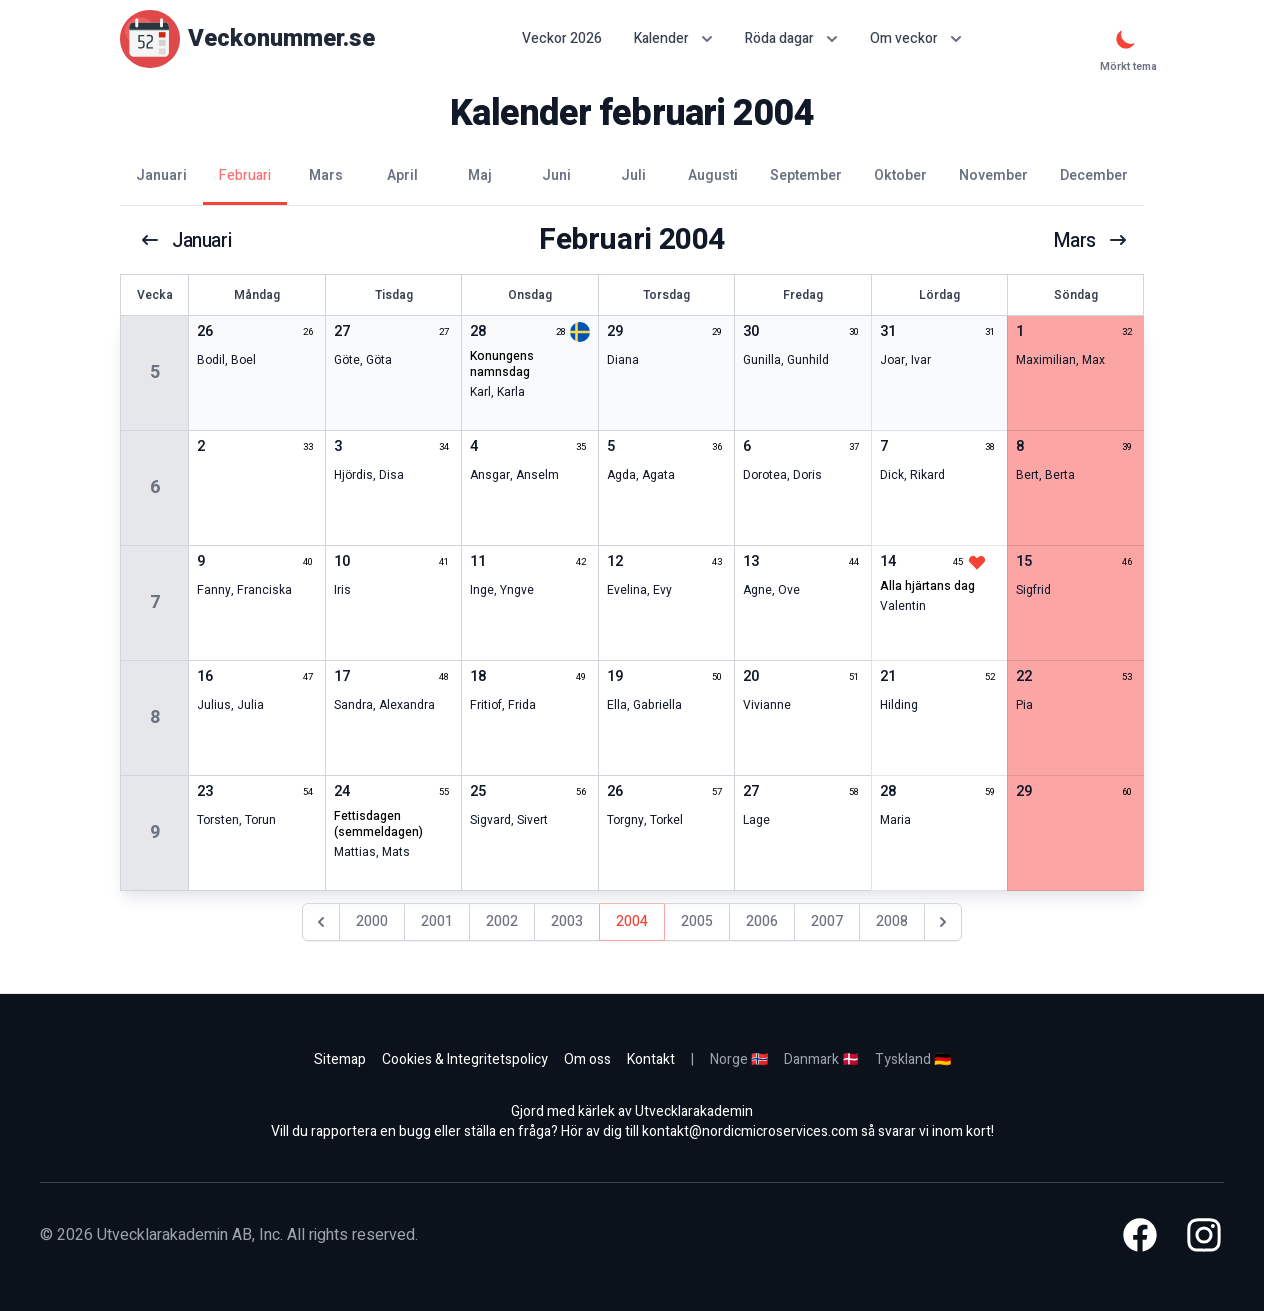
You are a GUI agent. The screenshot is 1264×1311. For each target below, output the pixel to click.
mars (1090, 240)
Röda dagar (791, 38)
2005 (697, 921)
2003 (567, 921)
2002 (502, 921)
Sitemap (340, 1059)
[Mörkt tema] (1126, 39)
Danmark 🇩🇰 (821, 1059)
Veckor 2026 (562, 39)
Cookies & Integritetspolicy (465, 1059)
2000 (372, 921)
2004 (632, 921)
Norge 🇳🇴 (739, 1059)
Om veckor (916, 38)
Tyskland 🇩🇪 (913, 1059)
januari (187, 240)
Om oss (587, 1059)
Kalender (673, 38)
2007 (827, 921)
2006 (762, 921)
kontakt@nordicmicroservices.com (750, 1131)
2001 (437, 921)
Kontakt (651, 1059)
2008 (892, 921)
